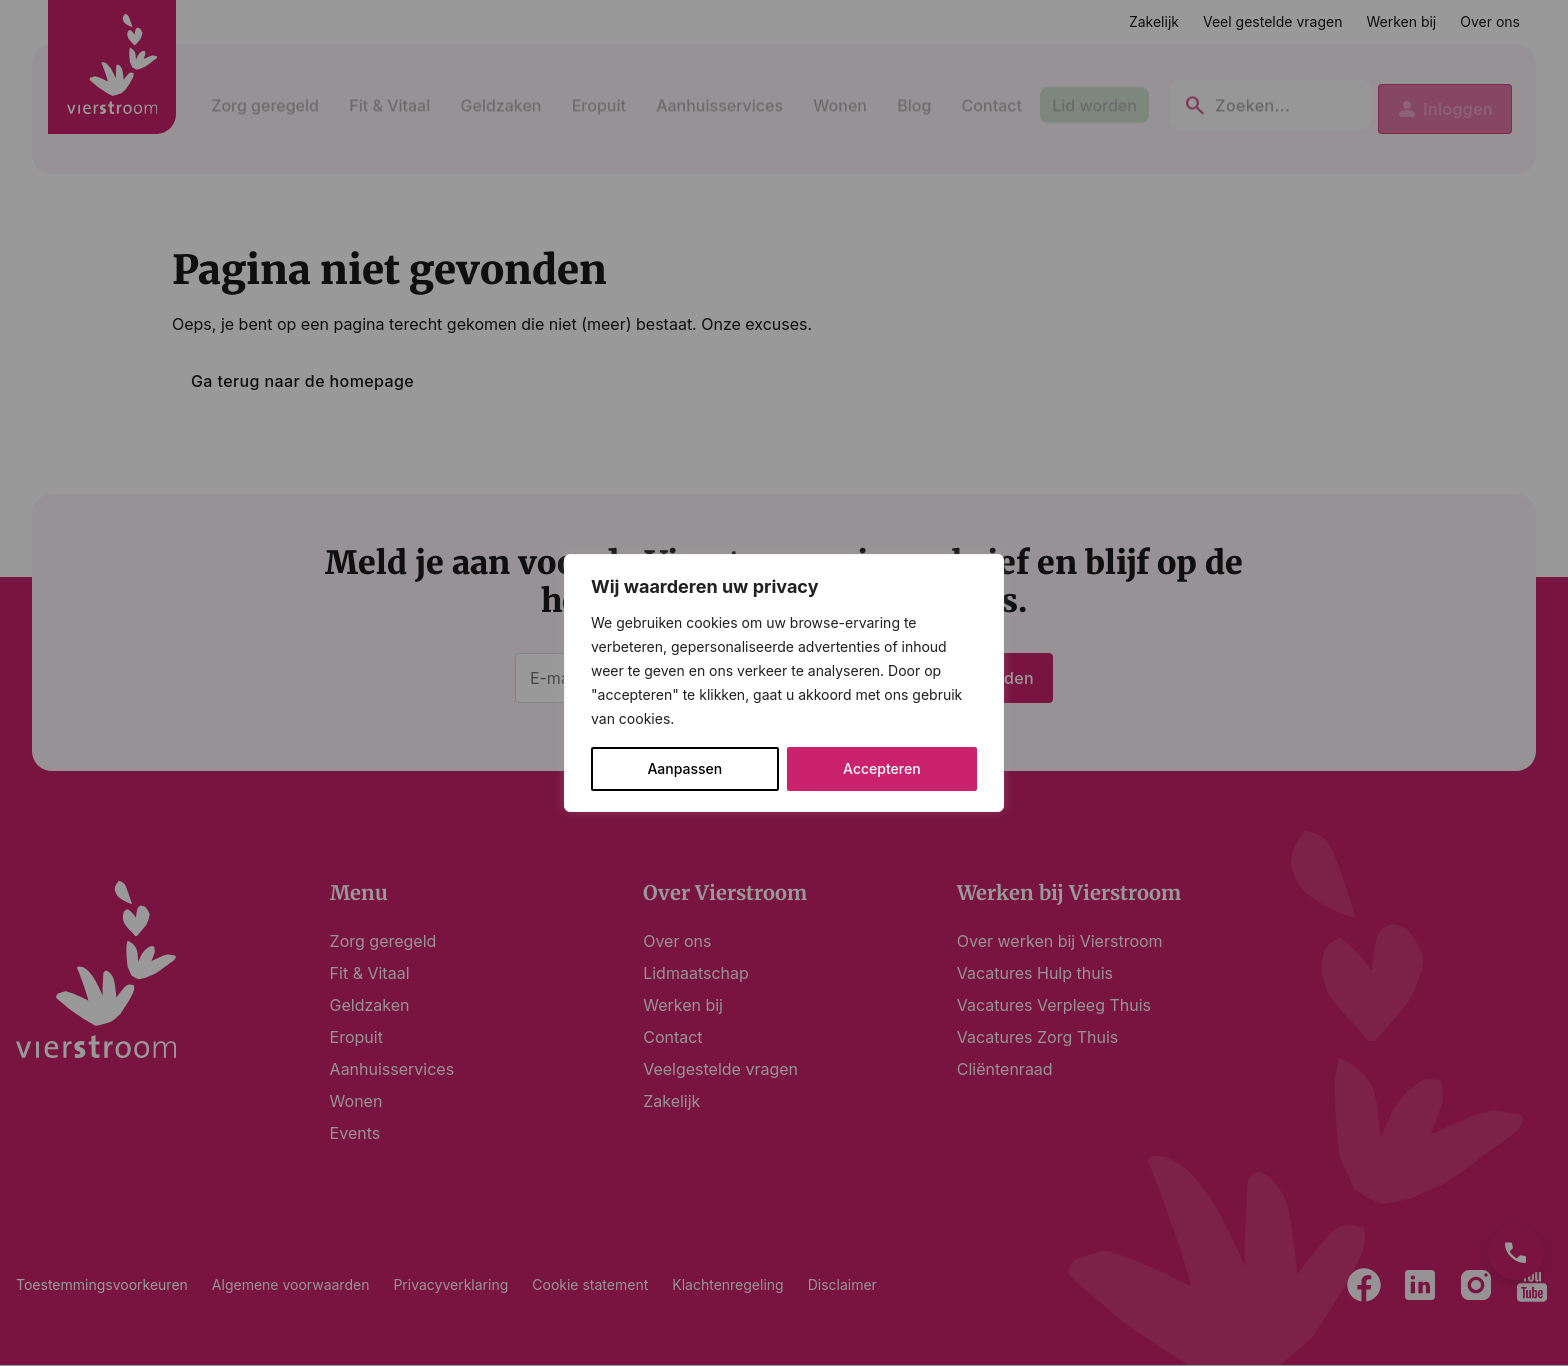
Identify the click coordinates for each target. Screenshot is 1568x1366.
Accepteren (882, 768)
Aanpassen (684, 768)
